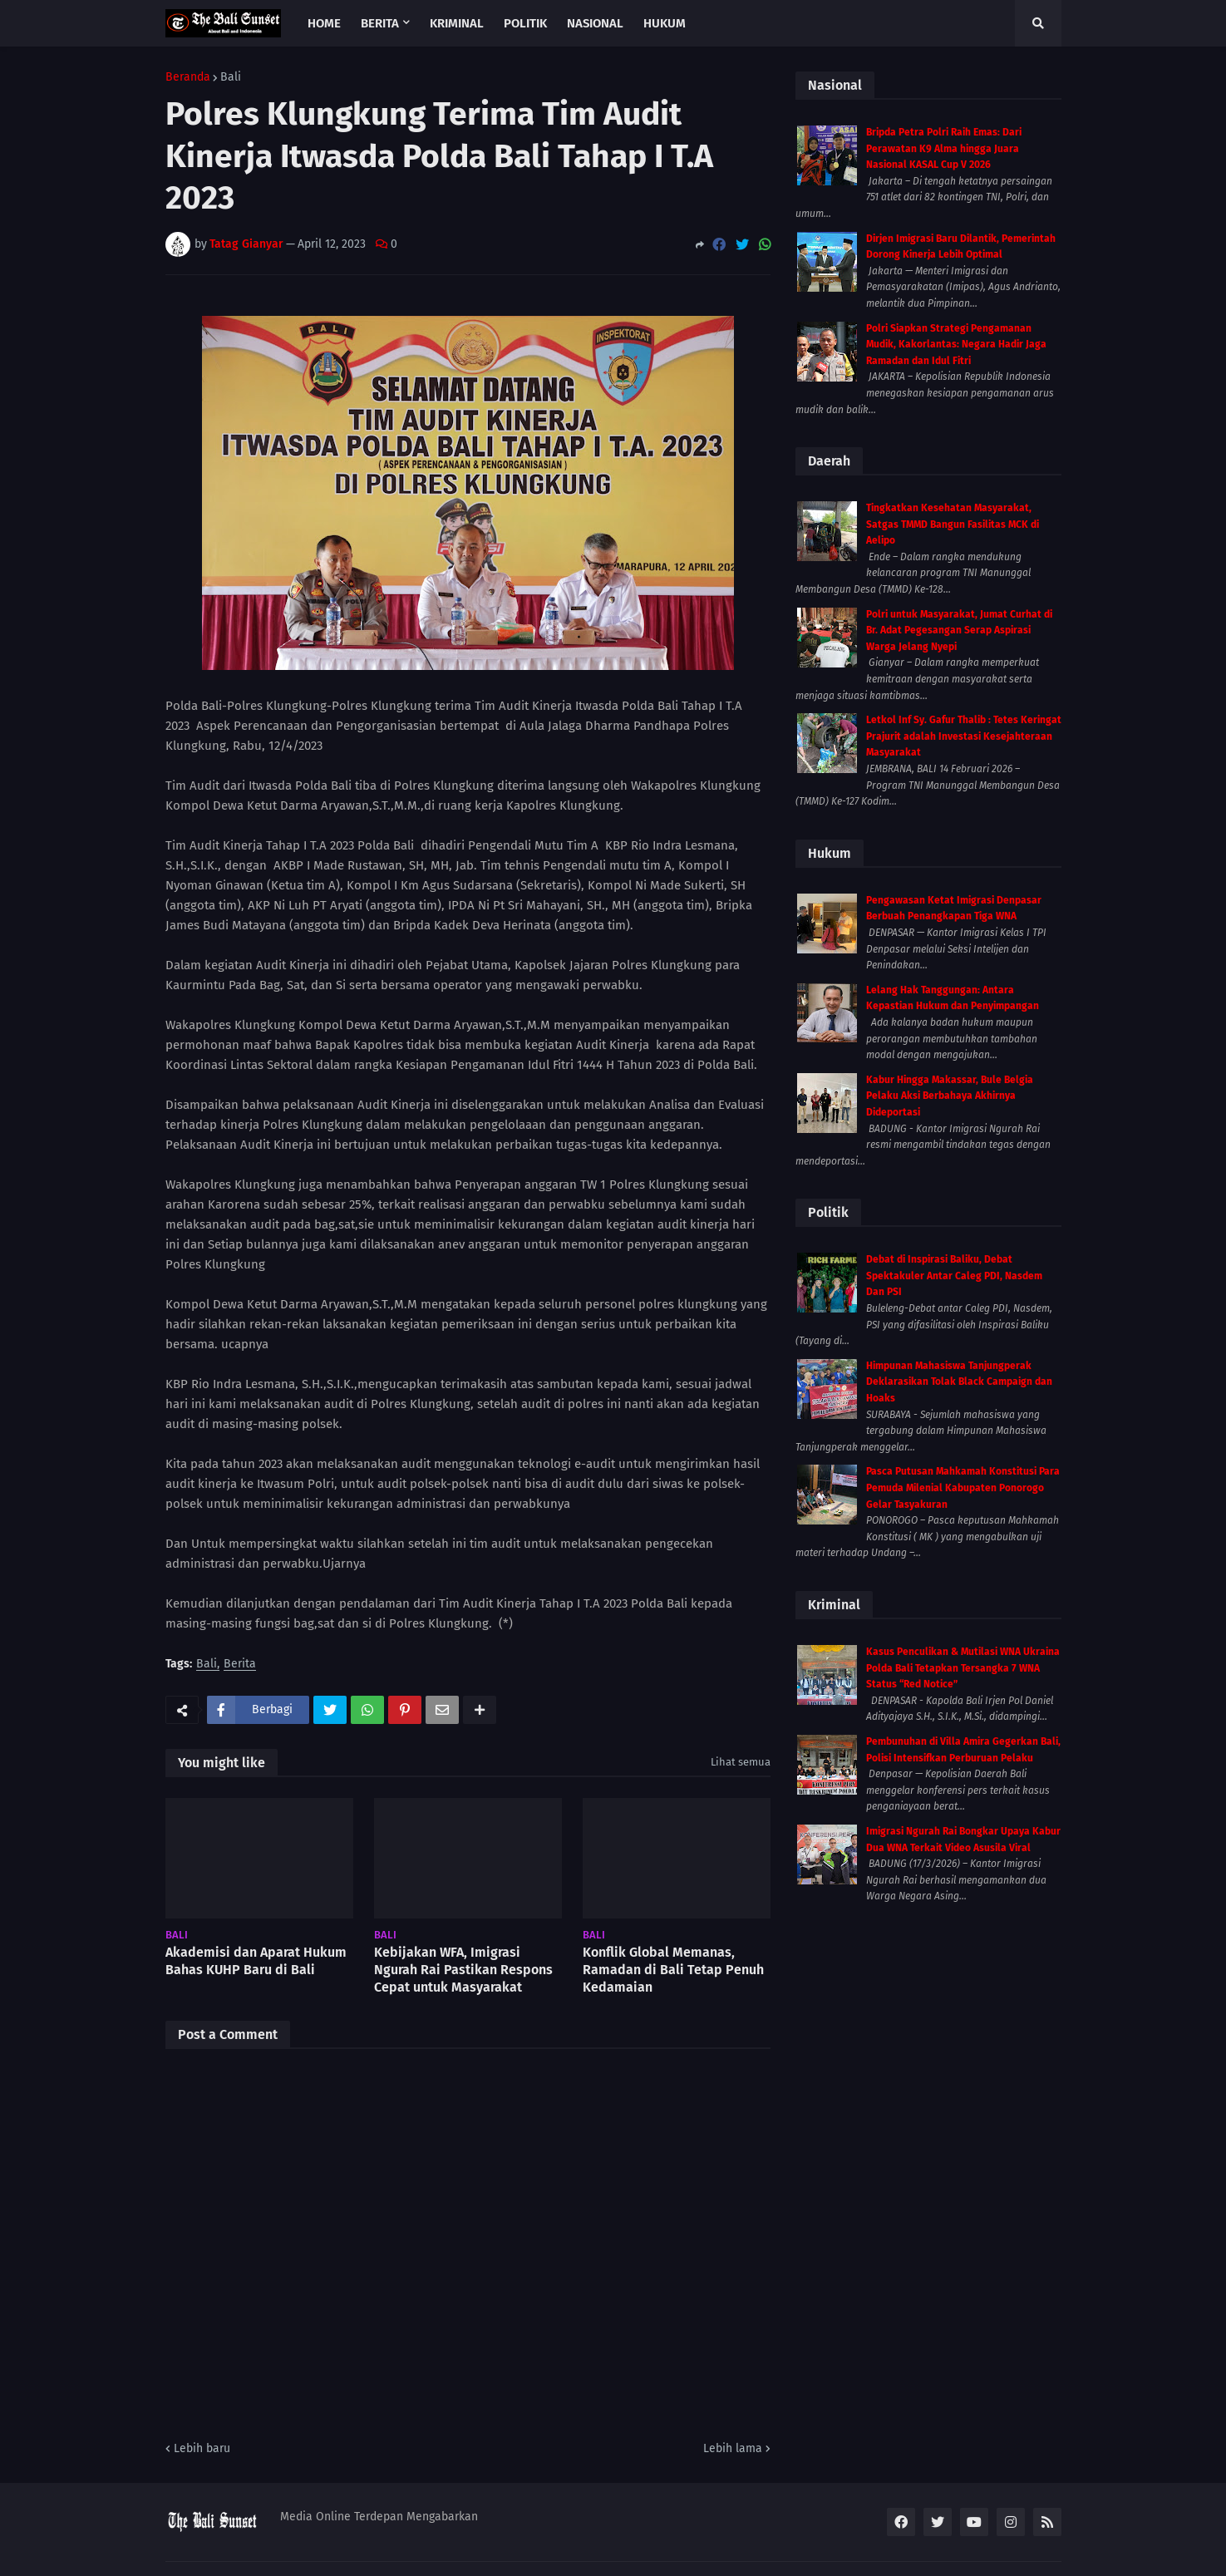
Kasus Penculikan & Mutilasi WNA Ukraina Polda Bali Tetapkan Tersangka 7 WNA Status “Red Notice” (963, 1668)
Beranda (187, 77)
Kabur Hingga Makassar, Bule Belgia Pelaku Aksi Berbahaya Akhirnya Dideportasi (949, 1096)
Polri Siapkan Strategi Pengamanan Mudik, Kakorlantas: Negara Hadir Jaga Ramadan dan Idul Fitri (956, 345)
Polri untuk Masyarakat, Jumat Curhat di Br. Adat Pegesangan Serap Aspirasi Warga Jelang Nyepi (959, 630)
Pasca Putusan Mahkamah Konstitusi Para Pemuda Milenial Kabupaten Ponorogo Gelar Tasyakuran (963, 1487)
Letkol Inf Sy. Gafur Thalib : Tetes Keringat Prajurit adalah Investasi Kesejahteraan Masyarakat (963, 736)
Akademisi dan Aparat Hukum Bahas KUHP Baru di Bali (256, 1961)
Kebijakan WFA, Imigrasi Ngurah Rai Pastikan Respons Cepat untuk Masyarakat (463, 1969)
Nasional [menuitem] (595, 23)
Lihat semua (741, 1762)
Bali (230, 77)
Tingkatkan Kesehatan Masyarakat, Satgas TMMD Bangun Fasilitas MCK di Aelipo (952, 524)
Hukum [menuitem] (664, 23)
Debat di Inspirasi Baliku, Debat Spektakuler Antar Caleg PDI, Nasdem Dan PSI (954, 1276)
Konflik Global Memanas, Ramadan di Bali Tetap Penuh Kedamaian (673, 1969)
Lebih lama (732, 2448)
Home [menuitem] (324, 23)
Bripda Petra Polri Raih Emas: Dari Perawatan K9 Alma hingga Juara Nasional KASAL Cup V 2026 (944, 148)
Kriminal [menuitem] (457, 23)
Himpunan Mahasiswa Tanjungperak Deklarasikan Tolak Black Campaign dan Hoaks (959, 1382)
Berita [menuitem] (380, 23)
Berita (240, 1664)
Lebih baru (202, 2448)
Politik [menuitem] (525, 23)
